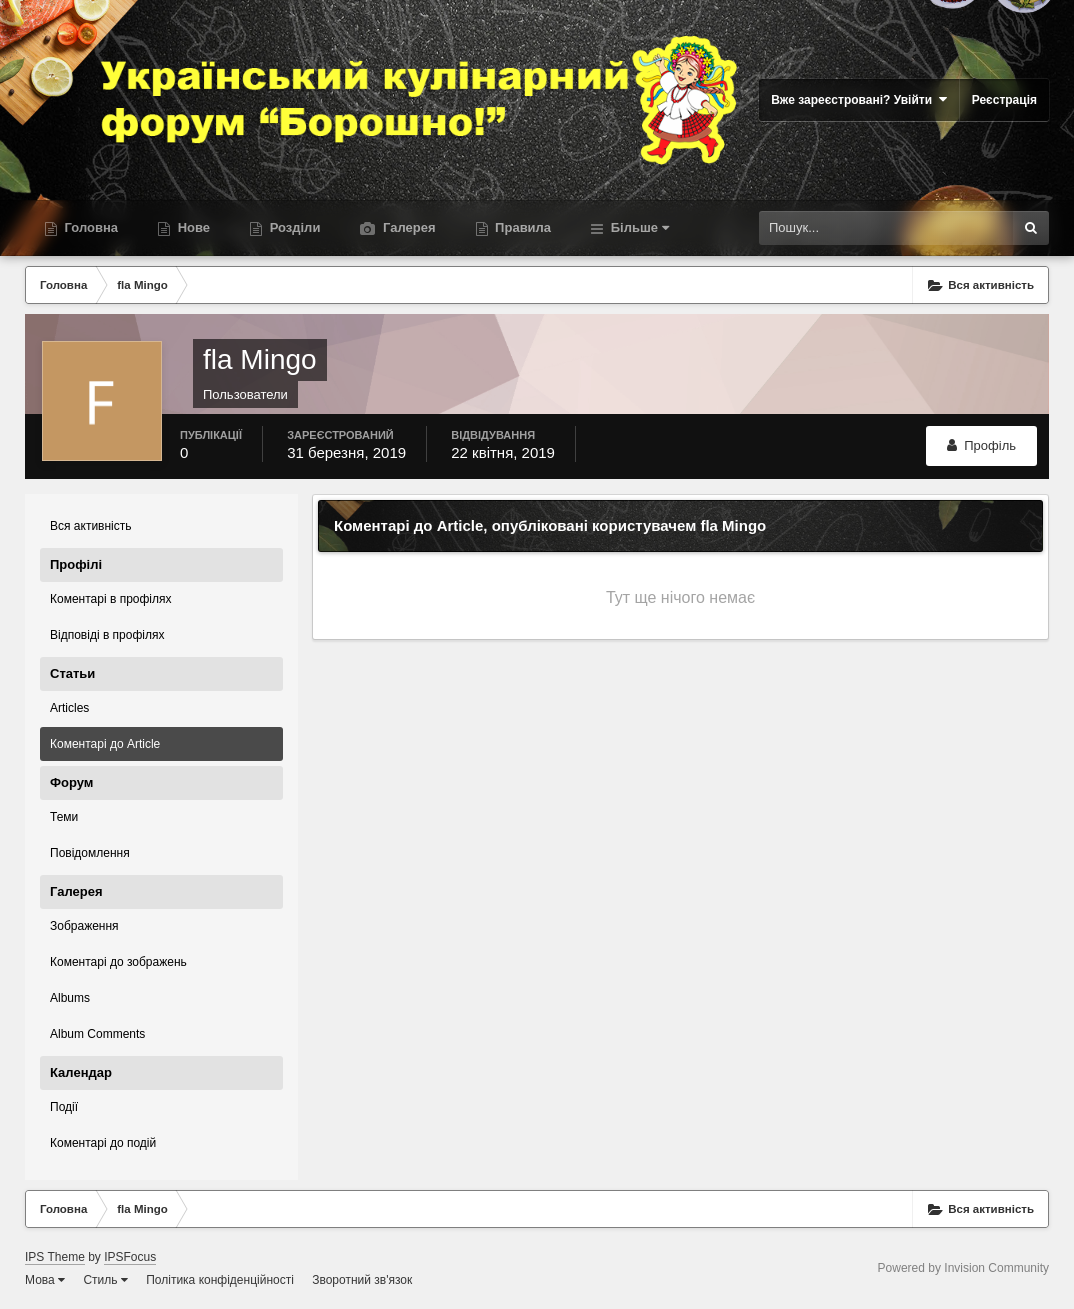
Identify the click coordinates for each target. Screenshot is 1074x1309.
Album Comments (97, 1034)
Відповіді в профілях (107, 635)
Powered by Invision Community (963, 1268)
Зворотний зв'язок (362, 1280)
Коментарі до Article (105, 744)
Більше (638, 227)
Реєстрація (1004, 100)
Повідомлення (90, 853)
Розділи (293, 227)
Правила (522, 227)
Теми (64, 817)
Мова (45, 1280)
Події (64, 1107)
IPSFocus (130, 1257)
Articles (69, 708)
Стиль (105, 1280)
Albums (70, 998)
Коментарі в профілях (111, 599)
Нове (192, 227)
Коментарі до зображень (118, 962)
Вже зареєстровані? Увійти (859, 99)
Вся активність (91, 526)
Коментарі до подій (103, 1143)
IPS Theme (55, 1257)
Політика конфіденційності (220, 1280)
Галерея (407, 227)
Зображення (84, 926)
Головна (89, 227)
